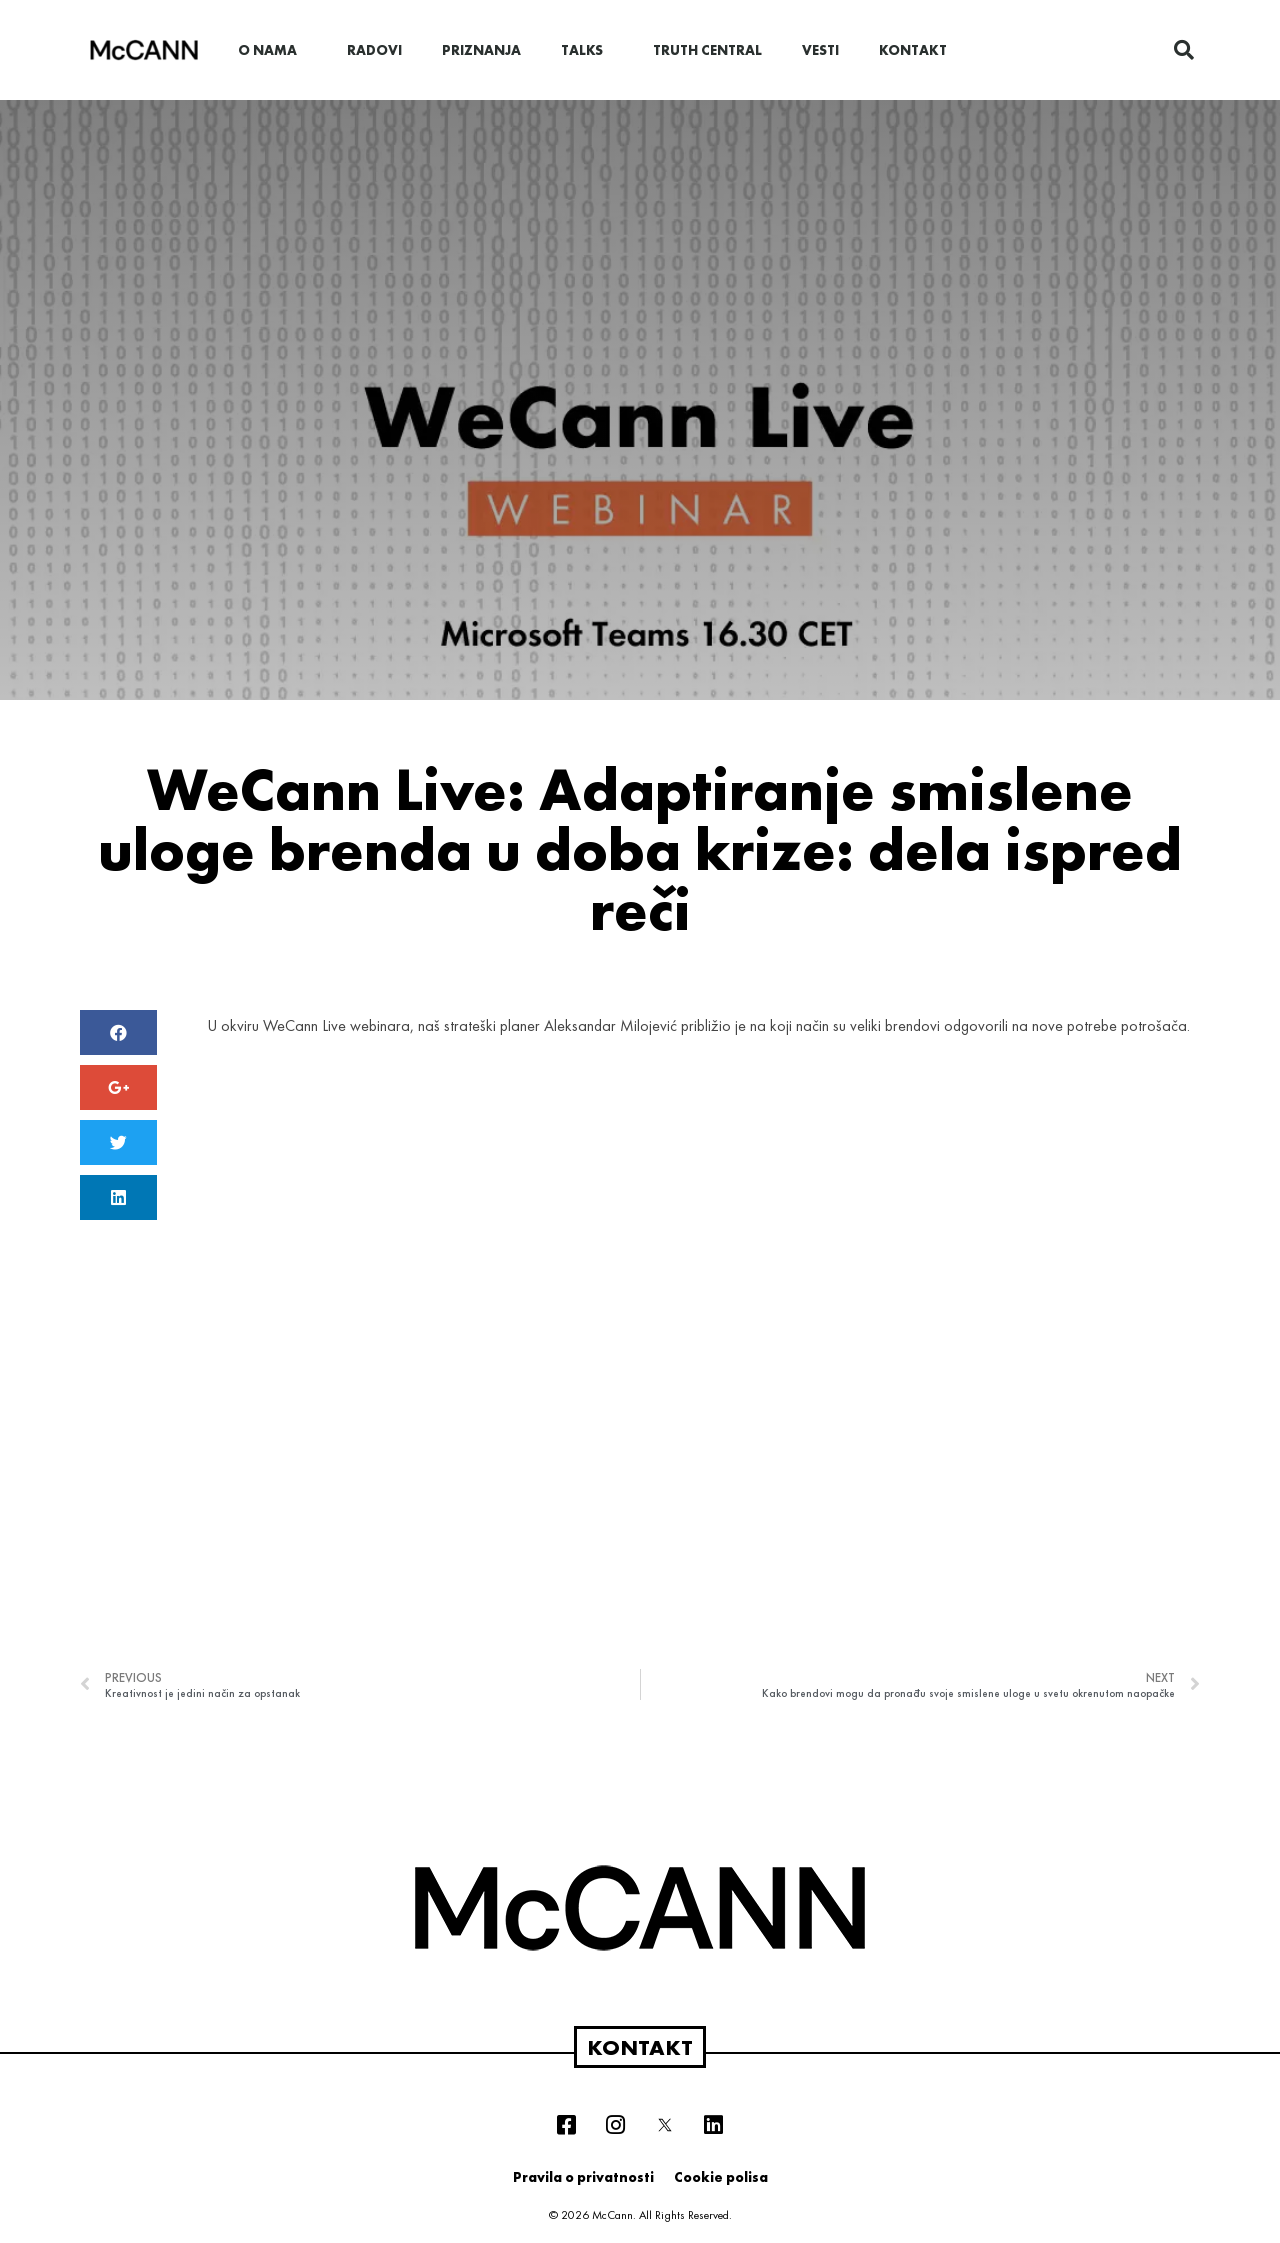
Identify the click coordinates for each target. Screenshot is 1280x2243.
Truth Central (707, 50)
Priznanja (481, 50)
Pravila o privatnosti (583, 2177)
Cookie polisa (721, 2177)
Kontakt (913, 50)
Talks (587, 50)
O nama (272, 50)
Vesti (820, 50)
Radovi (374, 50)
